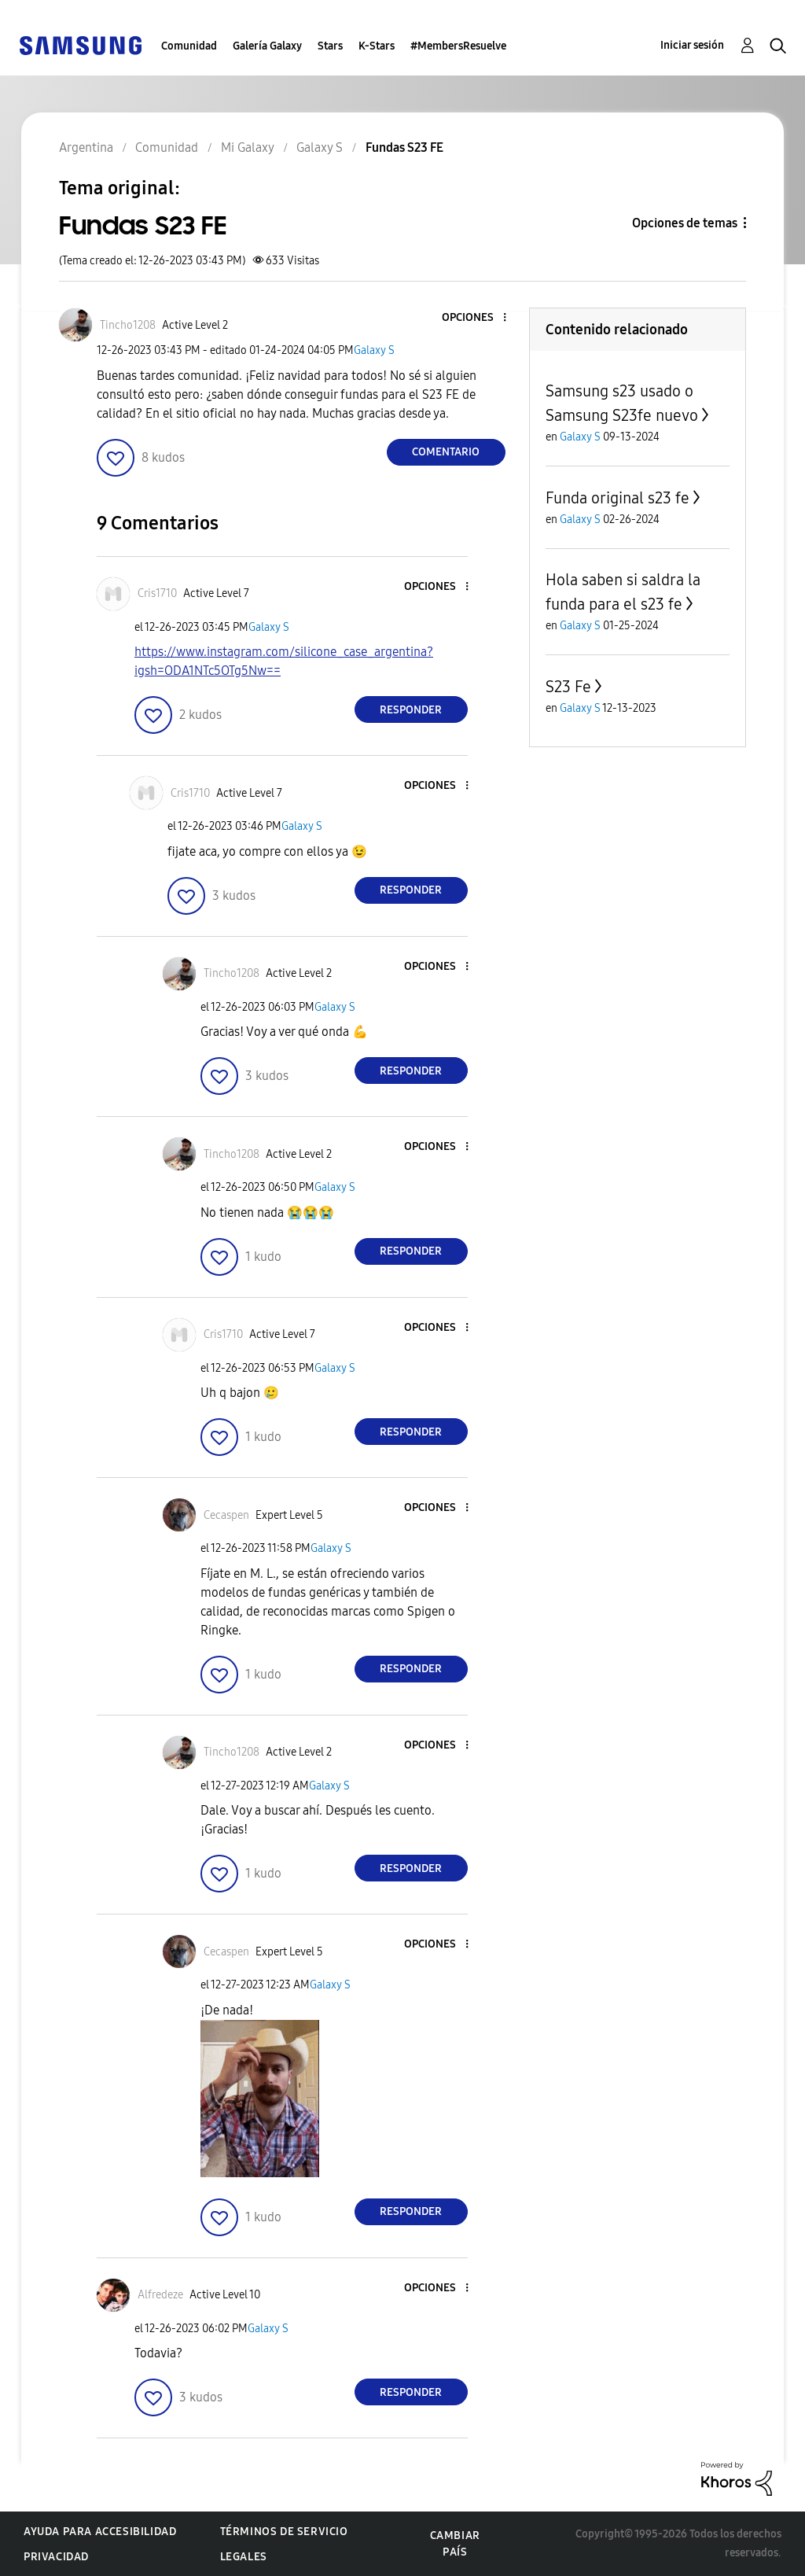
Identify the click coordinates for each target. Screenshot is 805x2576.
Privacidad (56, 2556)
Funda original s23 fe (617, 497)
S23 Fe (568, 686)
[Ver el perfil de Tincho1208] (128, 325)
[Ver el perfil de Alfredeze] (160, 2294)
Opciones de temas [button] (684, 223)
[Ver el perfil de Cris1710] (157, 593)
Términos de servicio (284, 2531)
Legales (243, 2556)
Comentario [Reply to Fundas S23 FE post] (446, 452)
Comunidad (189, 46)
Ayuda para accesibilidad (100, 2531)
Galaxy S (374, 350)
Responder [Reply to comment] (411, 710)
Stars (330, 46)
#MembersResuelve (458, 46)
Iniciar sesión (692, 45)
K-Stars (376, 46)
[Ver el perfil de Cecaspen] (226, 1515)
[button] (477, 318)
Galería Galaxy (267, 46)
